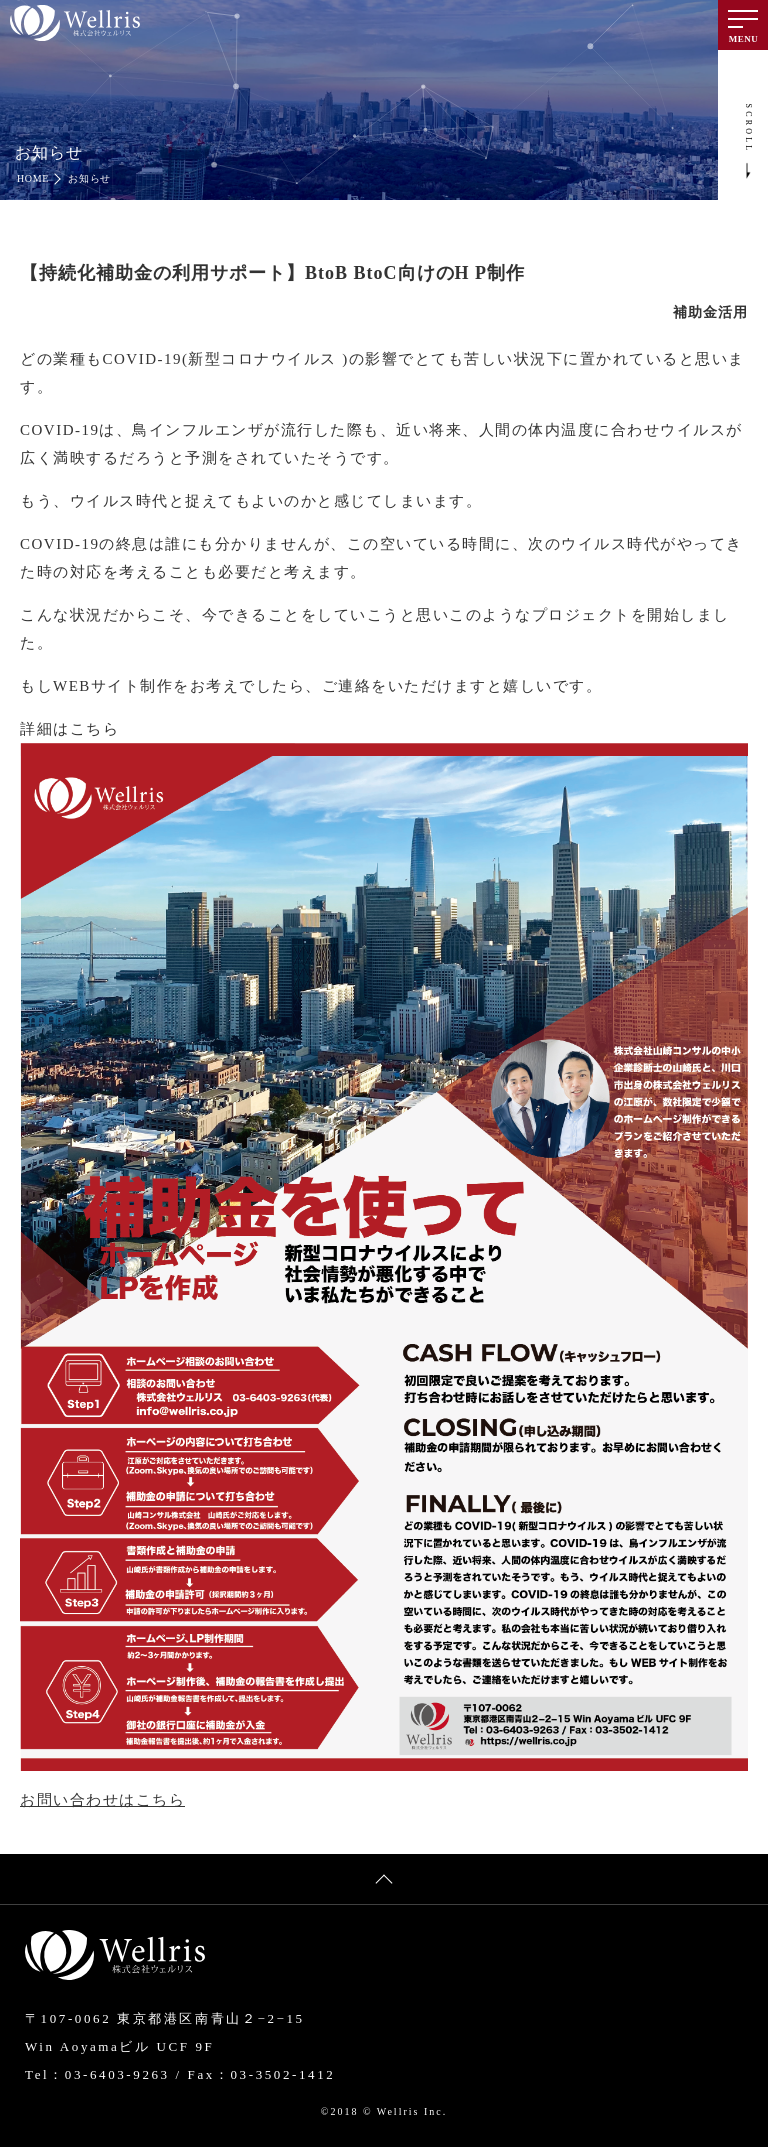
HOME (33, 178)
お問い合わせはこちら (102, 1800)
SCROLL (749, 129)
